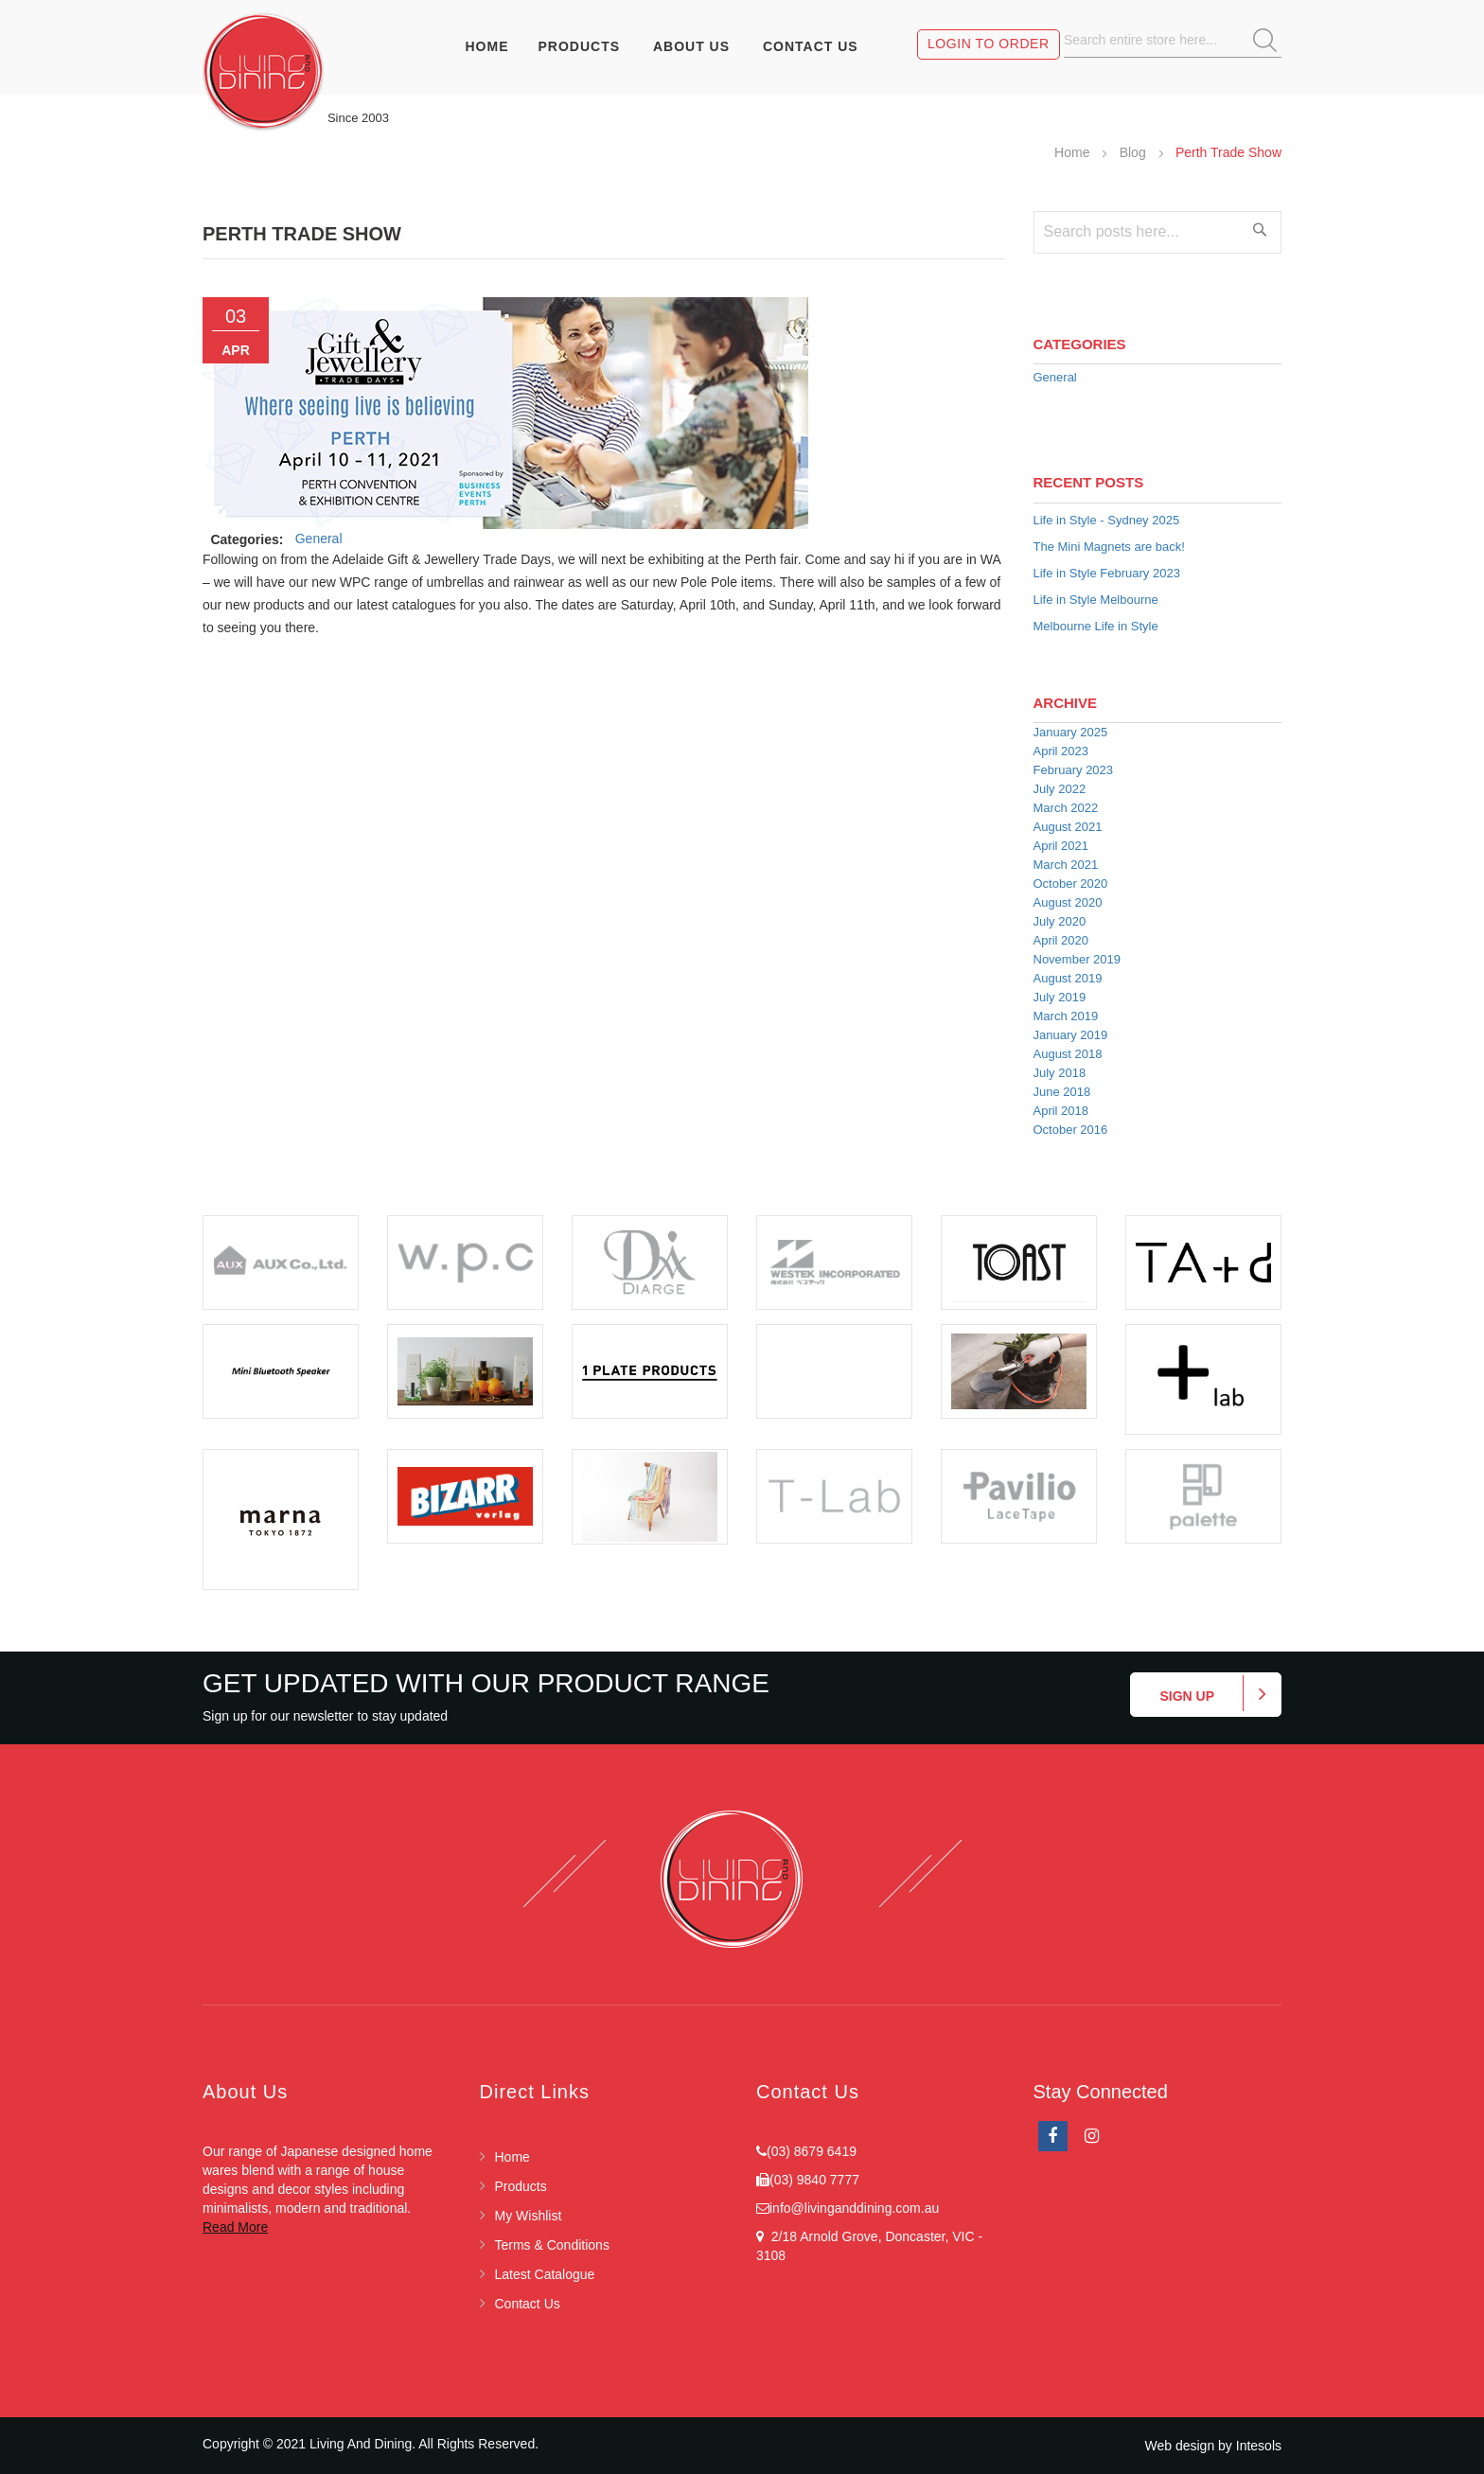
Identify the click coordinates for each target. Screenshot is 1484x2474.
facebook (1053, 2136)
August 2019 (1068, 978)
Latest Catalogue (545, 2274)
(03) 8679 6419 (812, 2151)
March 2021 (1066, 864)
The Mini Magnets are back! (1109, 546)
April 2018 (1061, 1111)
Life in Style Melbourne (1096, 599)
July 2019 (1060, 997)
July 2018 (1060, 1073)
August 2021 (1068, 827)
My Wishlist (528, 2215)
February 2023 (1074, 770)
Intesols (1258, 2445)
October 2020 (1071, 883)
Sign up (1186, 1696)
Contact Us (527, 2303)
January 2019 (1071, 1035)
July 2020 (1060, 921)
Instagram (1091, 2136)
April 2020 (1061, 940)
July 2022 (1060, 789)
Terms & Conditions (552, 2245)
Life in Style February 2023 (1107, 573)
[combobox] (1172, 40)
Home (1073, 152)
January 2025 (1071, 732)
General (319, 538)
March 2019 (1066, 1016)
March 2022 (1066, 808)
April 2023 (1061, 751)
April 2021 (1061, 846)
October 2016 (1071, 1129)
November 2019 (1078, 959)
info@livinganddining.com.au (854, 2208)
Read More (235, 2227)
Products (521, 2186)
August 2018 (1068, 1054)
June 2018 (1062, 1092)
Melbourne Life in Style (1096, 626)
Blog (1135, 152)
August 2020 (1068, 902)
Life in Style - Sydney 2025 (1107, 520)
